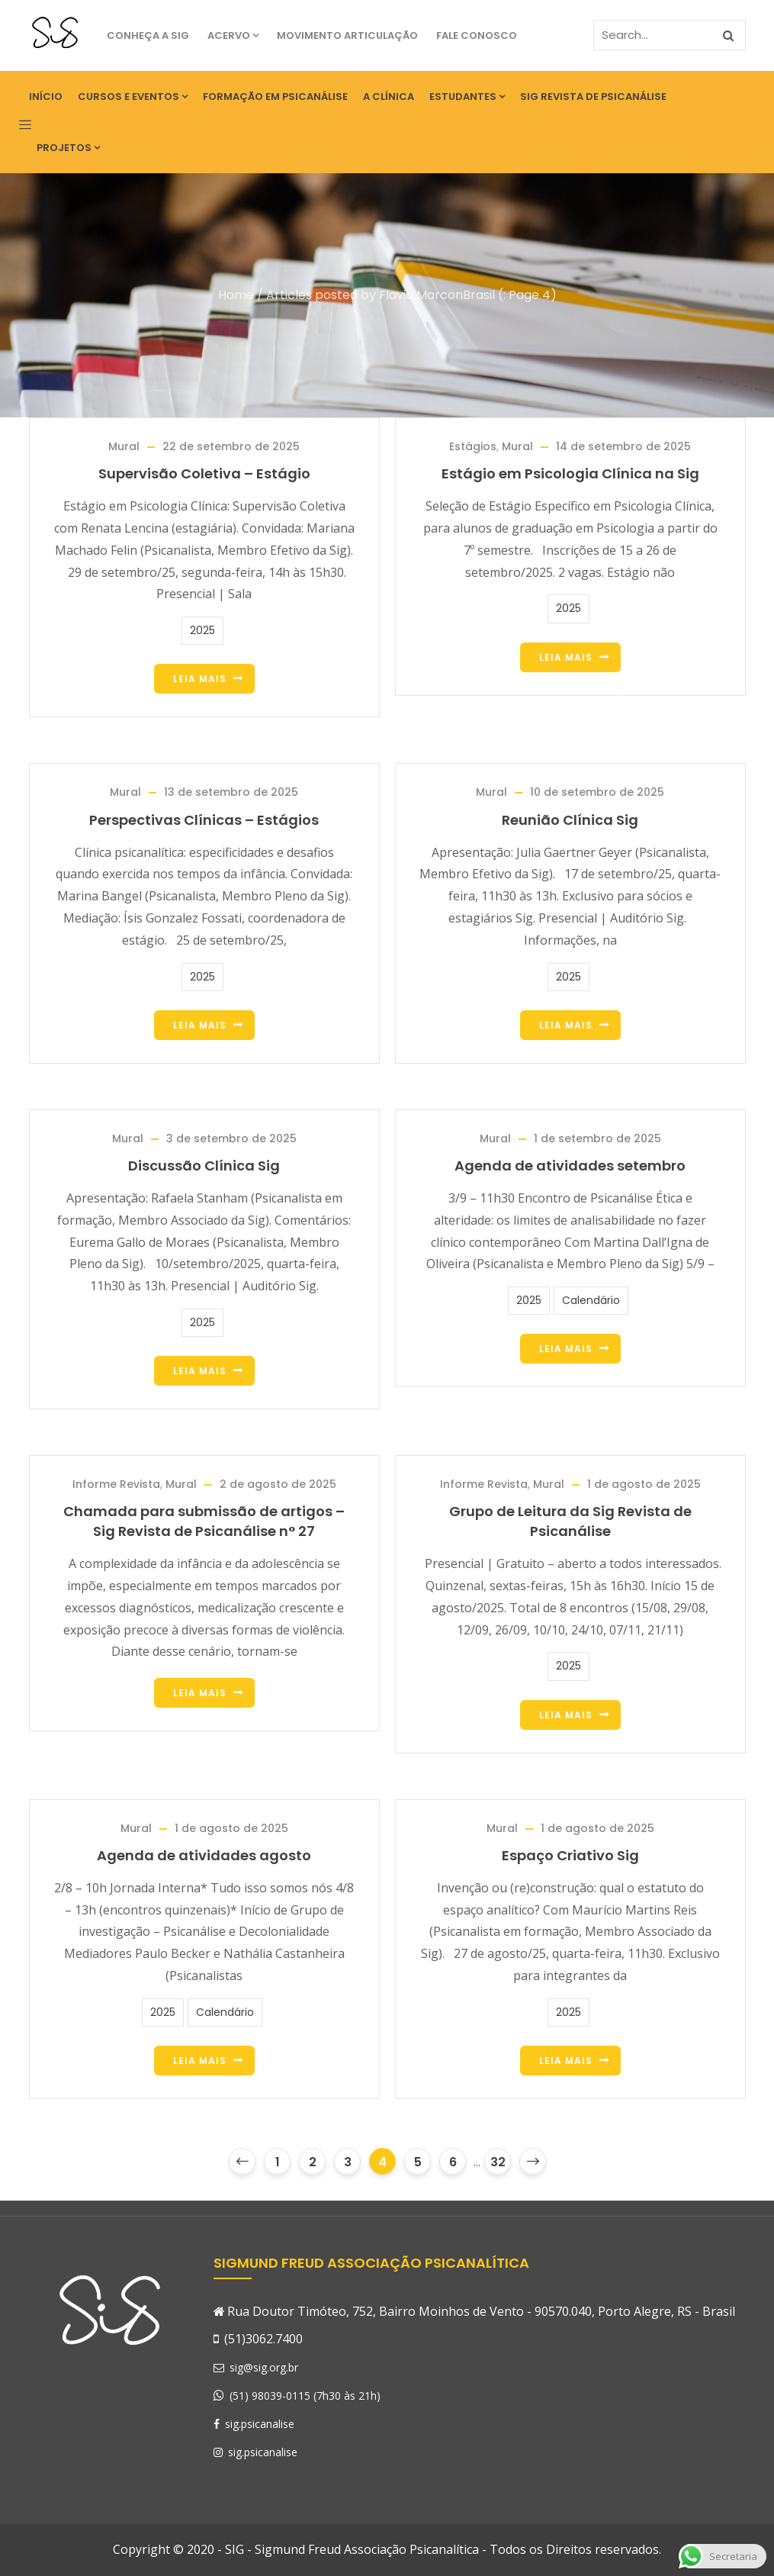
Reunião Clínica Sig (570, 819)
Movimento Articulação (347, 35)
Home (236, 295)
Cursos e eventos (133, 96)
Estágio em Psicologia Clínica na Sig (570, 473)
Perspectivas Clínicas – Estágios (204, 819)
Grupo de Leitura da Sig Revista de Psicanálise (570, 1521)
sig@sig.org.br (256, 2367)
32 (498, 2162)
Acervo (233, 35)
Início (46, 96)
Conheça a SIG (148, 35)
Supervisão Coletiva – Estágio (204, 473)
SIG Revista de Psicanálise (593, 96)
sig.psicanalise (254, 2424)
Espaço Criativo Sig (570, 1855)
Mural (124, 446)
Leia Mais (199, 678)
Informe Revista (116, 1484)
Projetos (68, 147)
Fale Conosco (476, 35)
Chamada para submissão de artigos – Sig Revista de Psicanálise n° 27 (204, 1521)
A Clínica (388, 96)
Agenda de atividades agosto (204, 1855)
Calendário (591, 1300)
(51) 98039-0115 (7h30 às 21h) (305, 2395)
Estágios (472, 446)
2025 (202, 630)
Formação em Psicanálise (275, 96)
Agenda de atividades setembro (570, 1165)
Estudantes (467, 96)
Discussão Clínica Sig (204, 1165)
